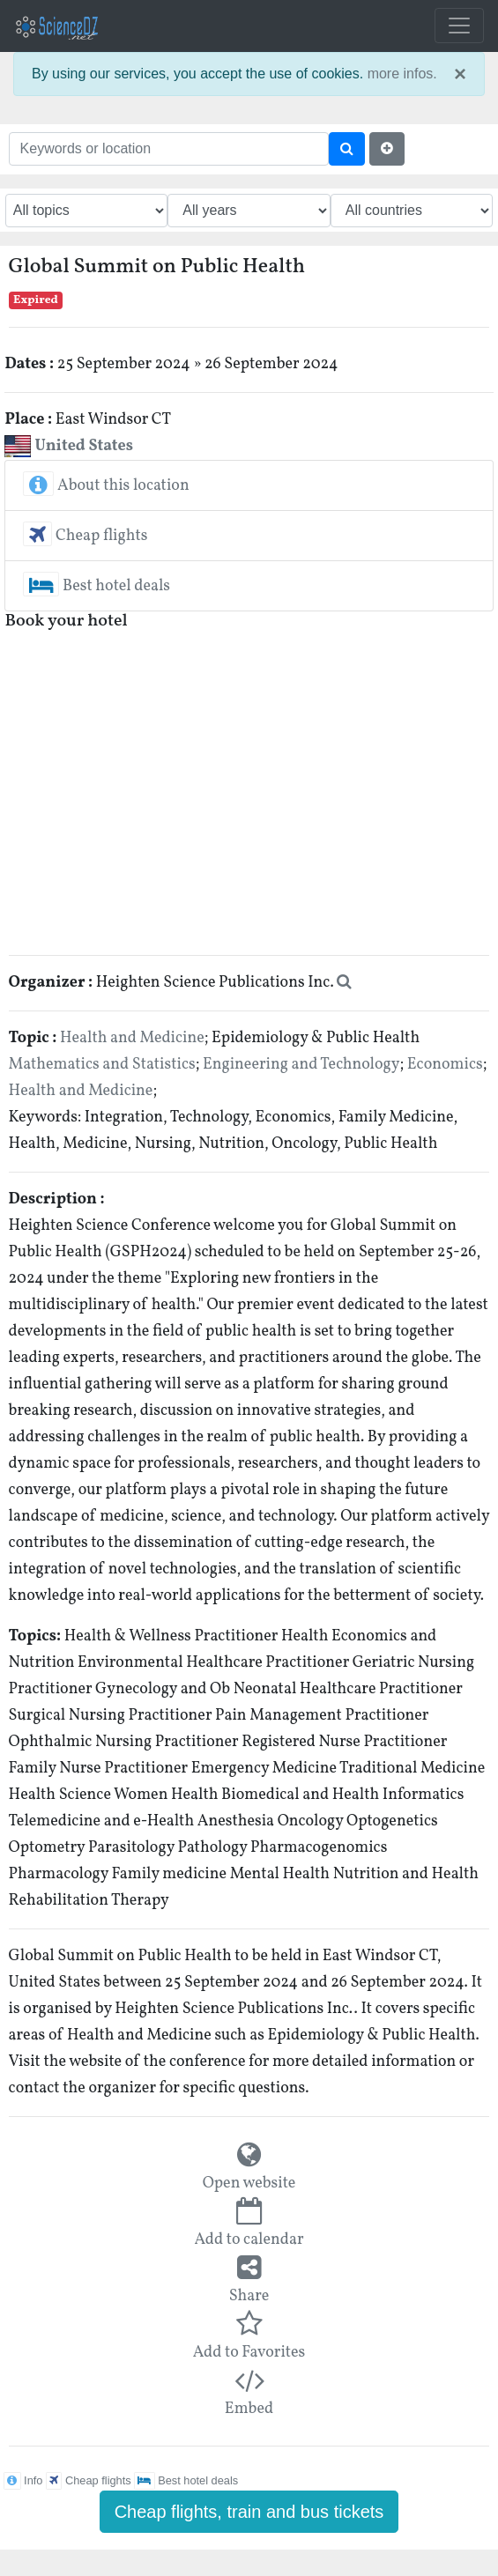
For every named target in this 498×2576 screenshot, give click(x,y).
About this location (106, 486)
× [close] (460, 74)
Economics (445, 1065)
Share (249, 2296)
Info (23, 2480)
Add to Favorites (249, 2353)
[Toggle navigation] (459, 25)
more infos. (402, 73)
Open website (249, 2184)
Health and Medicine (132, 1038)
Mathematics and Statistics (102, 1065)
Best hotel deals (96, 586)
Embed (249, 2409)
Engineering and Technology (301, 1065)
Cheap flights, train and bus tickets (249, 2511)
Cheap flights (85, 536)
